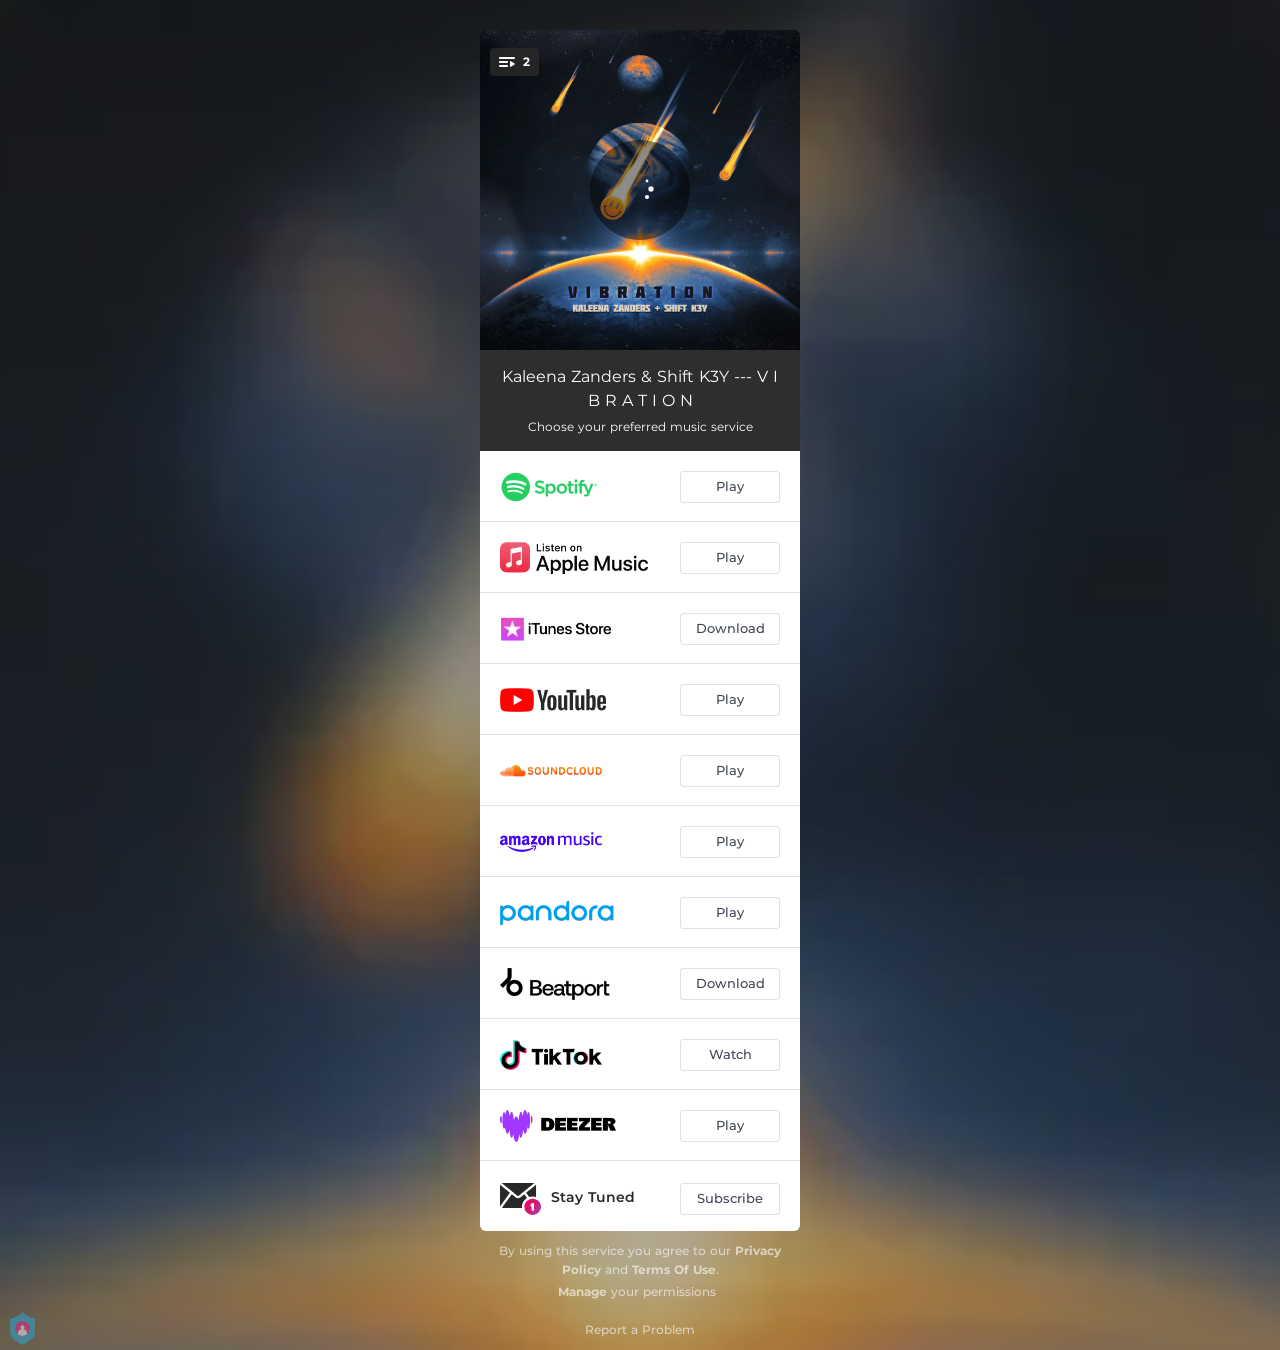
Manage (582, 1291)
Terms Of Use (674, 1269)
